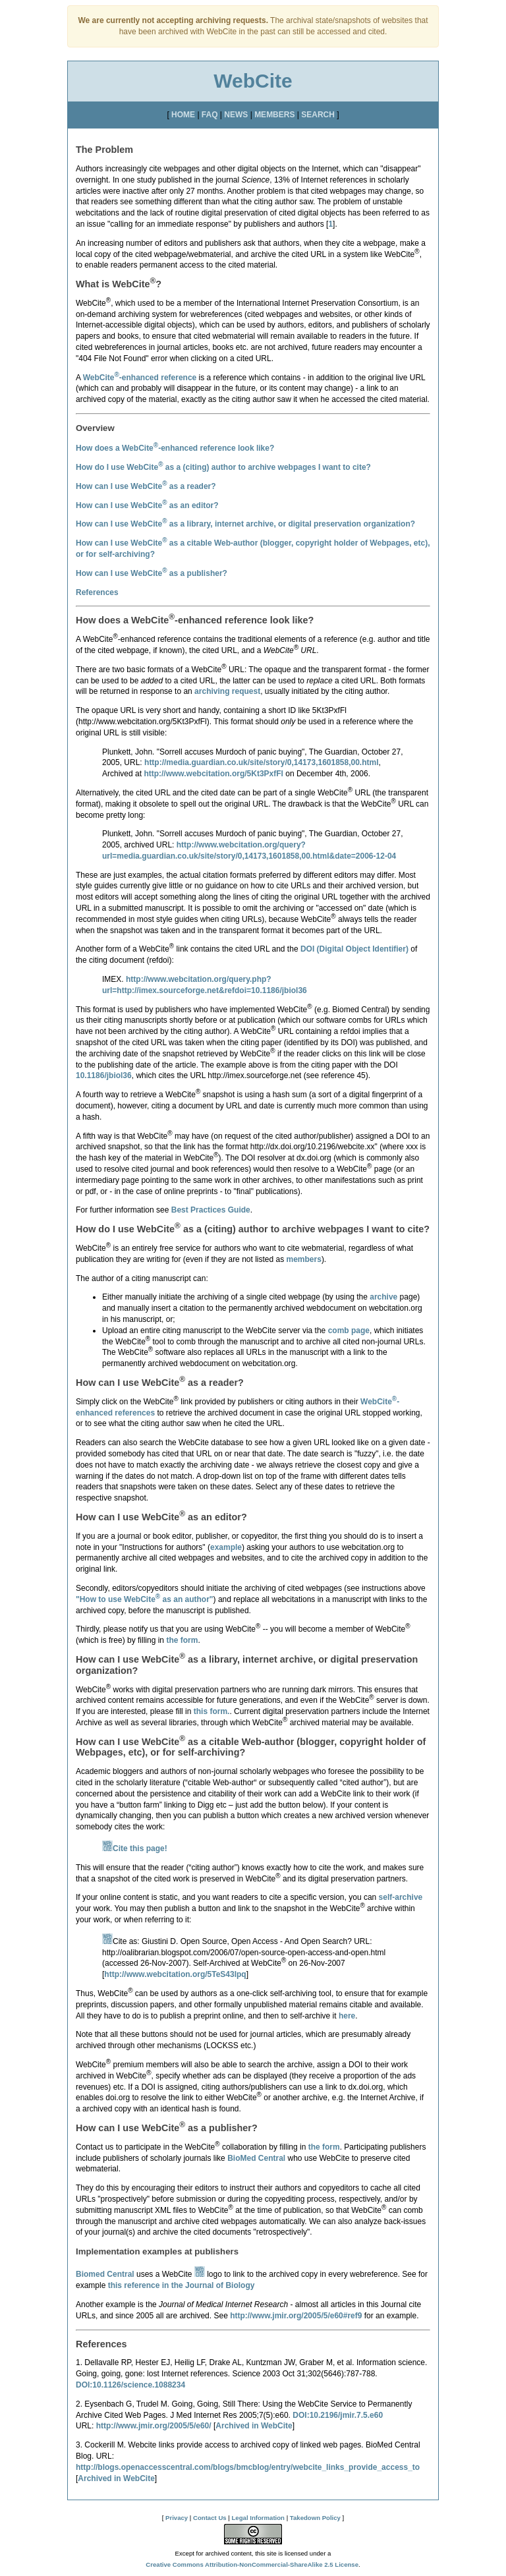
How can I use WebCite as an (147, 505)
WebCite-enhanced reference (140, 377)
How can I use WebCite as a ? (146, 486)
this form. (212, 1711)
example (226, 1547)
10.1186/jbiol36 (104, 1075)
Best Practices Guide (210, 1210)
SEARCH (318, 114)
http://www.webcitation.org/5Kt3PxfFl (213, 773)
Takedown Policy (315, 2517)
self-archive (401, 1897)
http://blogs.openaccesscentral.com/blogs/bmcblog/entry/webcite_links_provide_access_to (248, 2467)
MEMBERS (274, 114)
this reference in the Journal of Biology (181, 2285)
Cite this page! (134, 1848)
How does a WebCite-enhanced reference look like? (175, 448)
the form (182, 1640)
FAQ (210, 114)
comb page (349, 1330)
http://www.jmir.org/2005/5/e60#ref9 (296, 2315)
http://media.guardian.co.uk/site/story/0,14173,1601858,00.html (261, 762)
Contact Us (210, 2517)
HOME (183, 114)
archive (383, 1297)
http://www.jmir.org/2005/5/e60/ (153, 2425)
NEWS (236, 114)
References (97, 592)
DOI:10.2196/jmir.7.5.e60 (338, 2415)
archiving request (227, 691)
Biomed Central (105, 2274)
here (347, 2015)
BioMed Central (256, 2158)
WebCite (252, 81)
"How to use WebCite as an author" (144, 1599)
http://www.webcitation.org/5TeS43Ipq (175, 1974)
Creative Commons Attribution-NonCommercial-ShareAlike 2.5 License (252, 2564)
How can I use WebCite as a (151, 573)
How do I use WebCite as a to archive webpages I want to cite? (223, 467)
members (304, 1259)
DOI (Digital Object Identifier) (354, 949)
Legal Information (258, 2517)
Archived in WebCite (253, 2425)
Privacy (176, 2517)
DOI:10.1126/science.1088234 (130, 2385)
